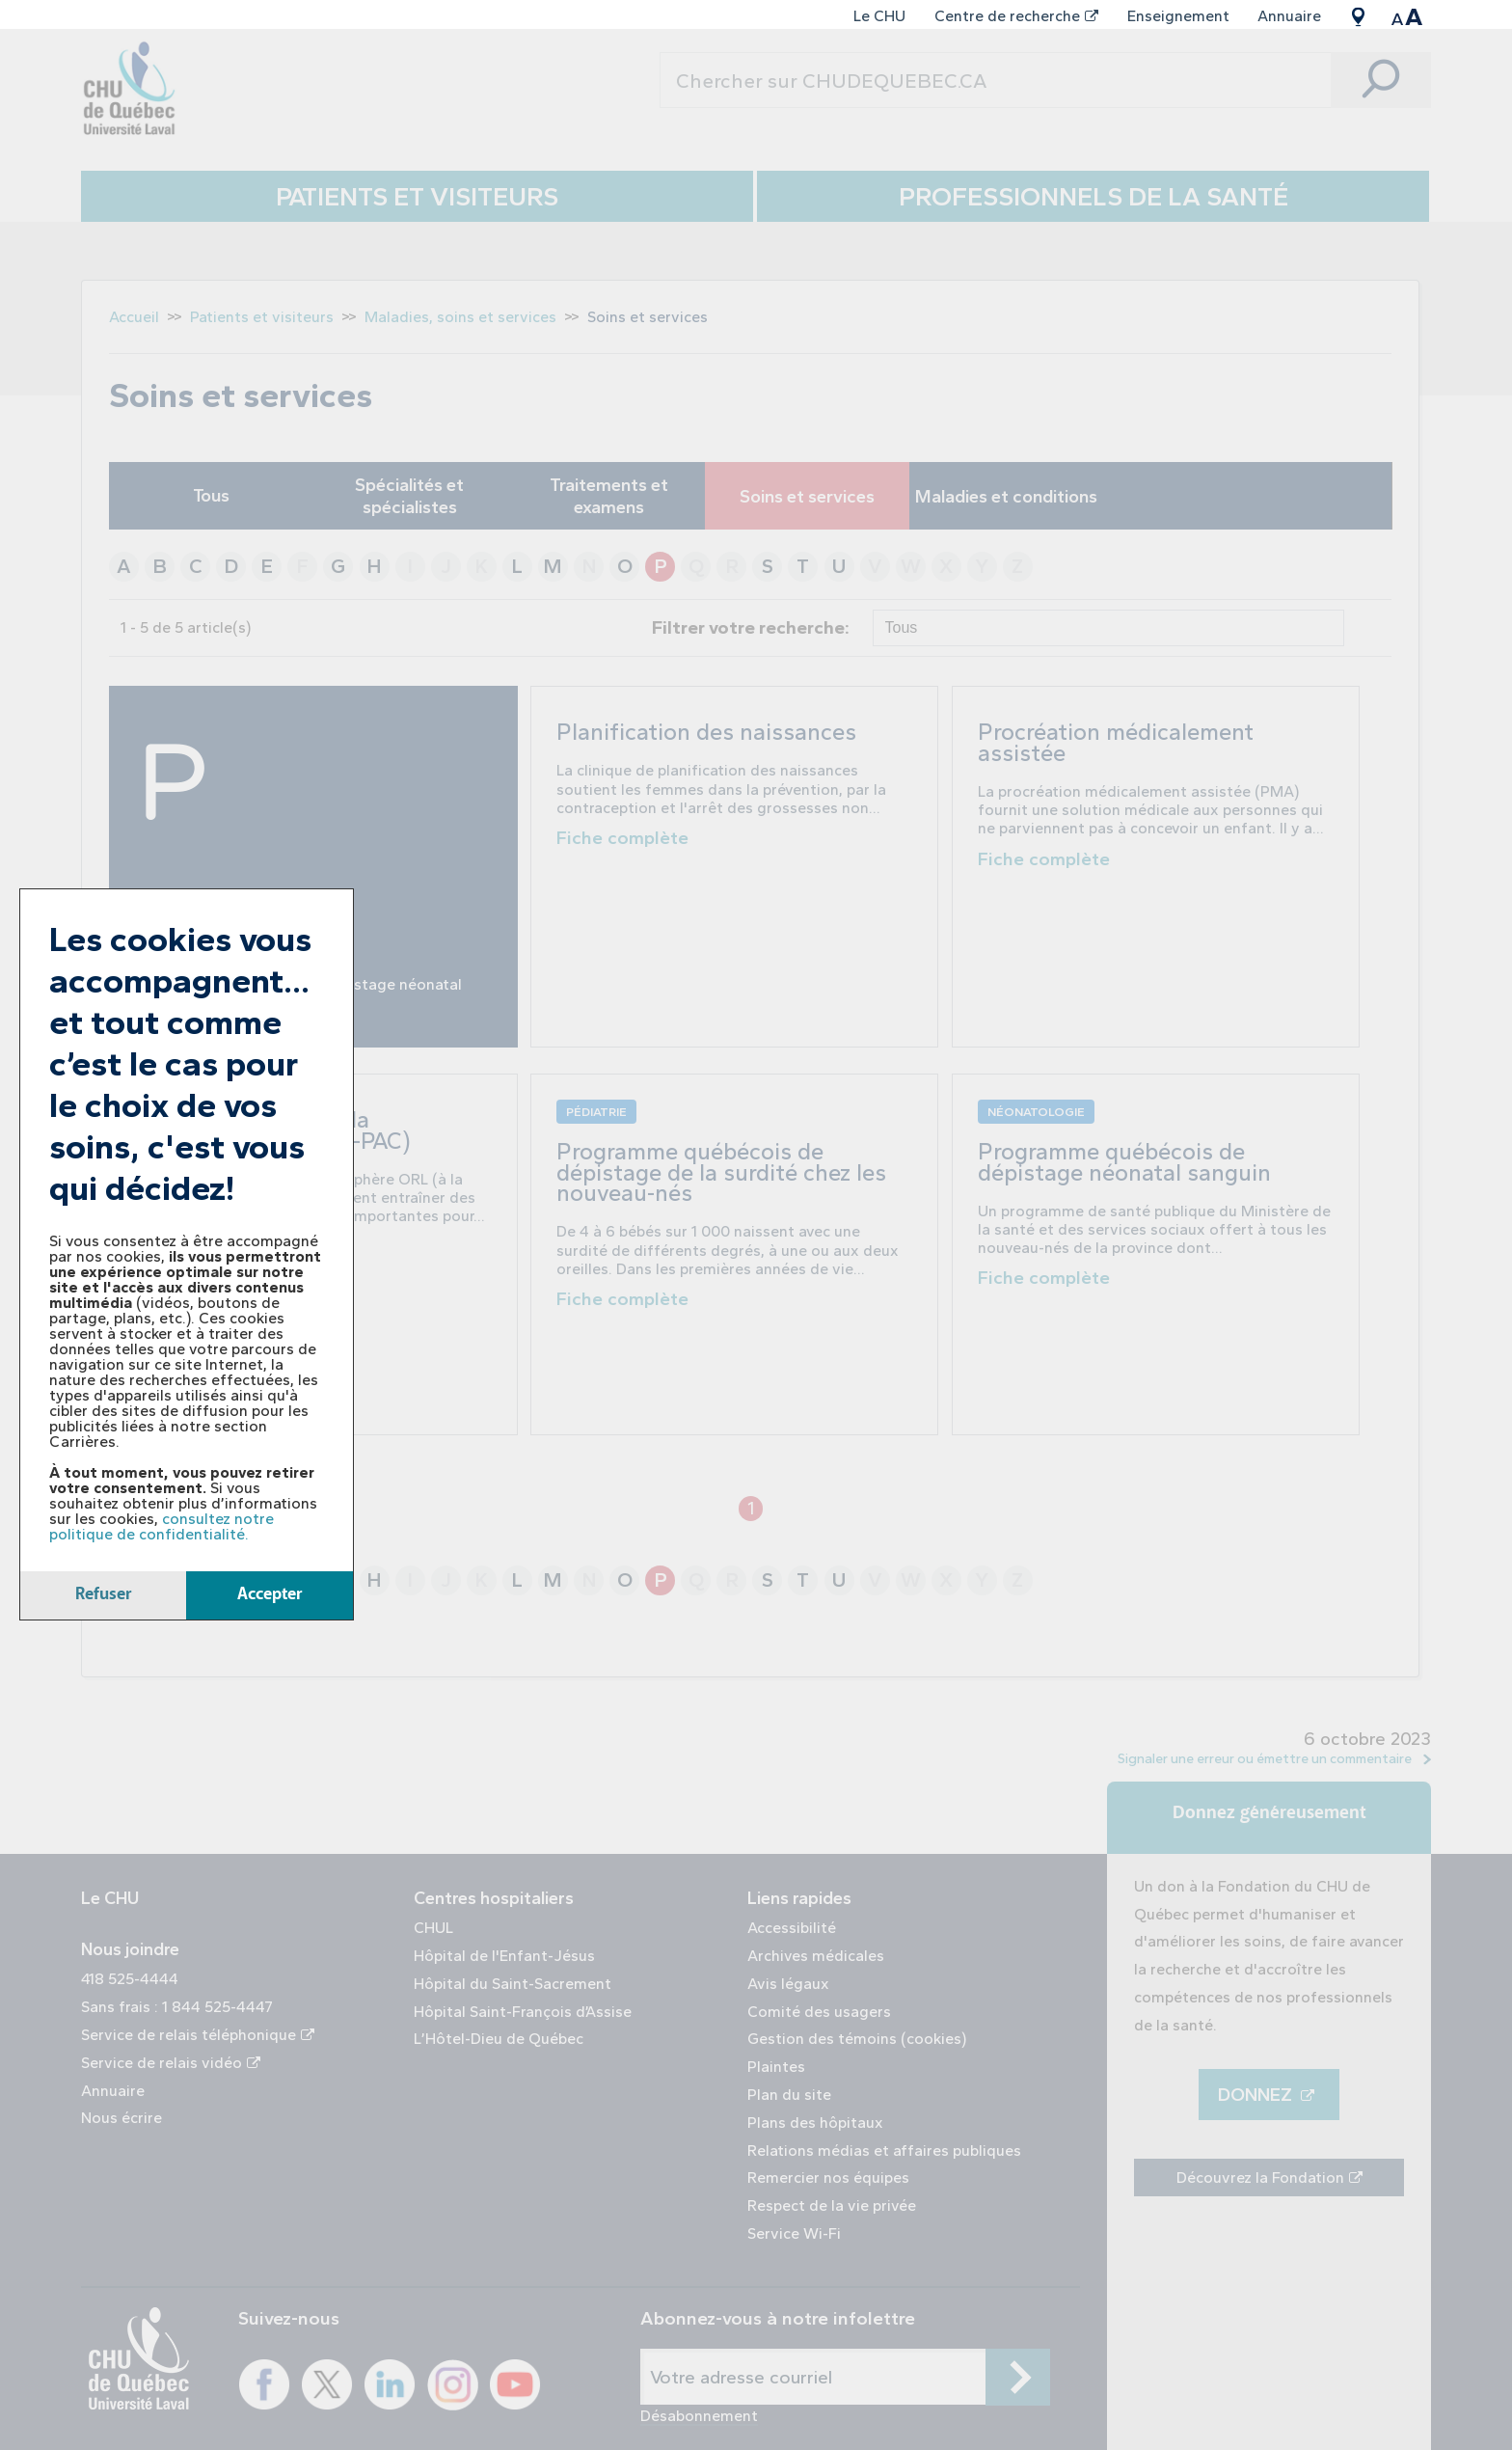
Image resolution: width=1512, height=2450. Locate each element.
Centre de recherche (1016, 16)
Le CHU (879, 16)
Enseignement (1178, 16)
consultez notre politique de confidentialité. (161, 1526)
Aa (1406, 16)
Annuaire (1289, 16)
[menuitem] (880, 16)
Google (1357, 16)
